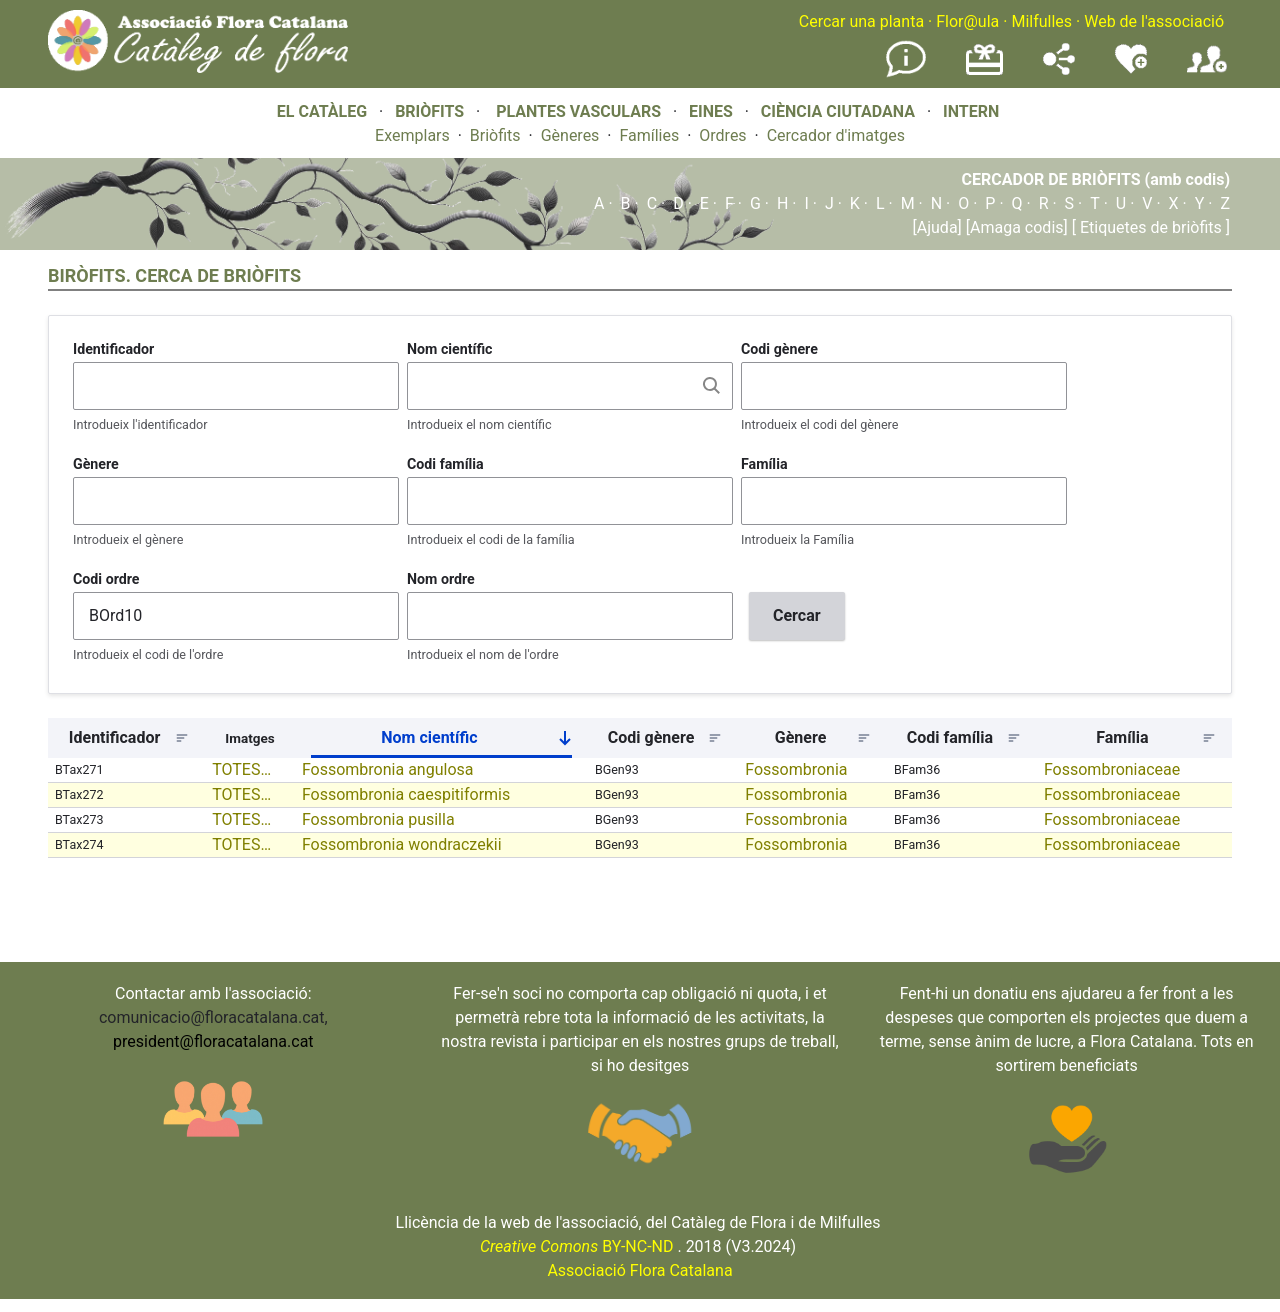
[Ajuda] (937, 227)
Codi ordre (106, 579)
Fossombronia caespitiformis (406, 794)
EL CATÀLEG (322, 111)
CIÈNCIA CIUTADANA (838, 111)
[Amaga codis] (1015, 227)
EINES (711, 111)
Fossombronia (796, 769)
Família (764, 464)
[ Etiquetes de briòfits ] (1149, 227)
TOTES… (241, 769)
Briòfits (495, 135)
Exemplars (412, 135)
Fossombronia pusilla (378, 819)
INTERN (971, 111)
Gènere (96, 464)
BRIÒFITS (431, 111)
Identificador (113, 349)
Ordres (722, 135)
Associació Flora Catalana (639, 1270)
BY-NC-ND (577, 1246)
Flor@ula (967, 21)
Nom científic (450, 349)
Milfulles (1041, 21)
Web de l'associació (1154, 21)
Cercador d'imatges (836, 135)
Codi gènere (779, 349)
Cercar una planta (861, 21)
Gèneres (570, 135)
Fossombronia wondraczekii (402, 844)
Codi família (445, 464)
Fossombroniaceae (1112, 769)
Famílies (649, 135)
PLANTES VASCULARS (578, 111)
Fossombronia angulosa (388, 769)
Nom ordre (441, 579)
